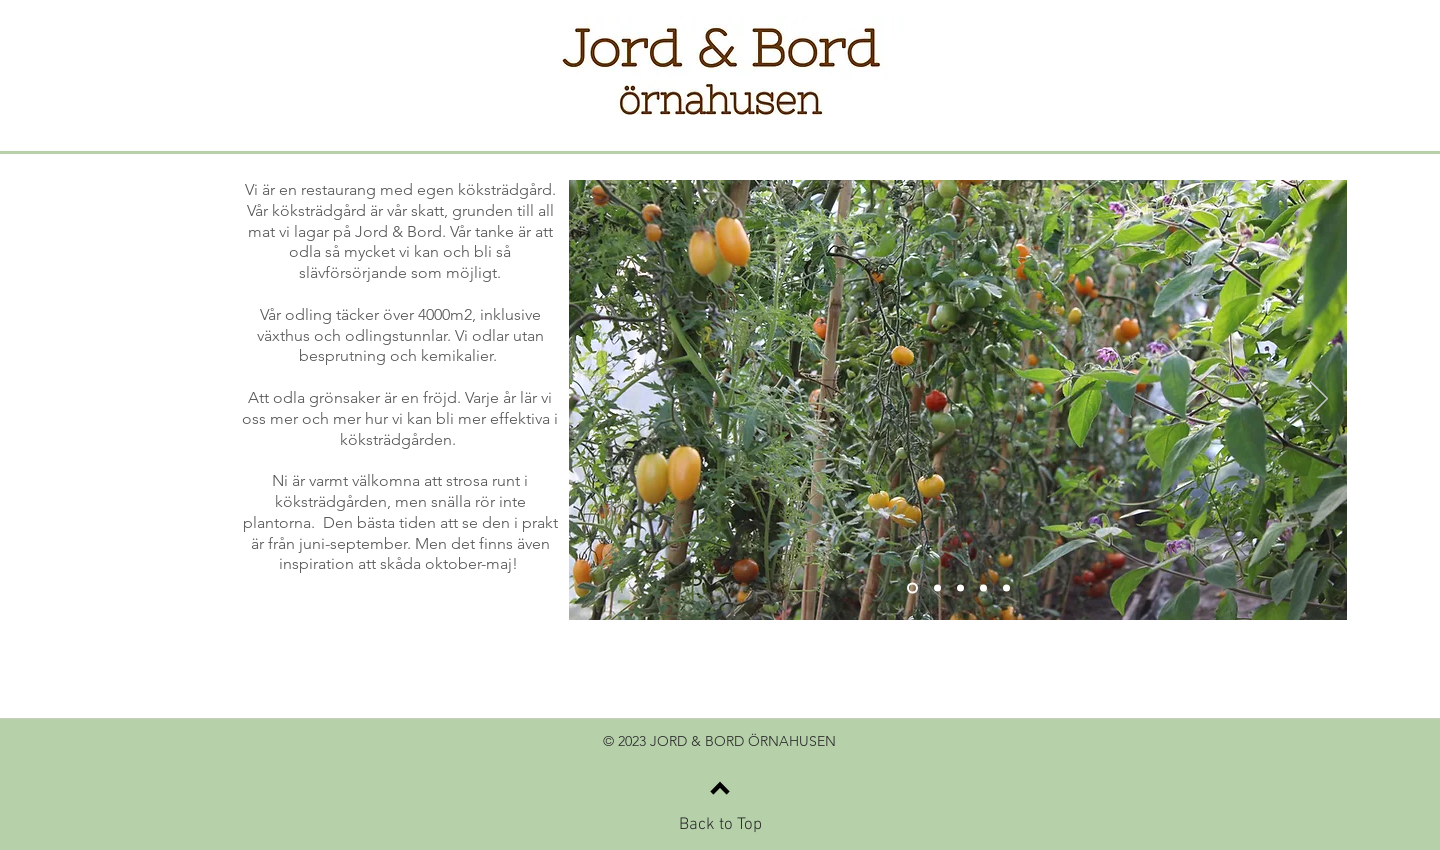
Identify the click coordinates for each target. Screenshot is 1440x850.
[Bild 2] (937, 588)
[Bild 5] (1006, 588)
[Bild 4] (983, 588)
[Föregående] (597, 400)
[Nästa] (1319, 400)
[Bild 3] (960, 588)
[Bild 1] (912, 588)
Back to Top (720, 825)
